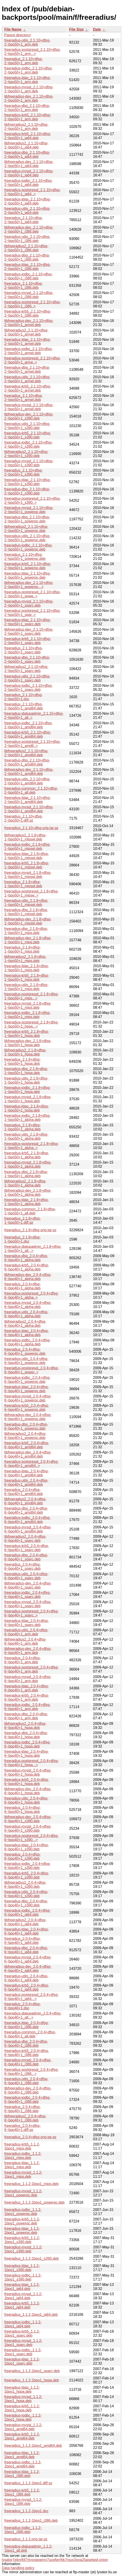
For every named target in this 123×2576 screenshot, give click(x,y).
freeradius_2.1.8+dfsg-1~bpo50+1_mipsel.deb (23, 884)
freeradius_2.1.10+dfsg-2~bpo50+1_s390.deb (23, 472)
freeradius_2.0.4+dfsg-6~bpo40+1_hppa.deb (22, 1810)
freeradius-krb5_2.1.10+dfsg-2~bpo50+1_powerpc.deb (27, 566)
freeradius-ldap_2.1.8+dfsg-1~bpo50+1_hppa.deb (26, 1108)
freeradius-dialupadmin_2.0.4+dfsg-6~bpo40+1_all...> (32, 2015)
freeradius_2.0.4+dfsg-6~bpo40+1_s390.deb (22, 1856)
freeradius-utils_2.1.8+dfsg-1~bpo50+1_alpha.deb (26, 1136)
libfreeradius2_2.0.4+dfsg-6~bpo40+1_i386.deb (25, 2118)
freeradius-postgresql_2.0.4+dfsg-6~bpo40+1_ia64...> (31, 1997)
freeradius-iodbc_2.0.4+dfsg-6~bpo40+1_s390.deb (27, 1866)
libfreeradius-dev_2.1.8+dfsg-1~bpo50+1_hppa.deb (27, 1043)
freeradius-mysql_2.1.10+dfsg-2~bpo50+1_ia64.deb (28, 173)
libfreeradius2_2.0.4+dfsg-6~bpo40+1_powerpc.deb (25, 1436)
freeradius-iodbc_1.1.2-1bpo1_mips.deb (23, 2156)
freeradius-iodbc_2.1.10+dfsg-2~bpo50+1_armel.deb (28, 351)
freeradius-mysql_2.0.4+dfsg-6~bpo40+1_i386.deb (27, 2062)
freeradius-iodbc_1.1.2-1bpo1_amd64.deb (23, 2464)
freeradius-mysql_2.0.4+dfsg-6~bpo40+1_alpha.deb (27, 1305)
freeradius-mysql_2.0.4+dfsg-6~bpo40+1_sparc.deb (27, 1604)
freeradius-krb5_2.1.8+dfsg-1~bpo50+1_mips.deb (26, 977)
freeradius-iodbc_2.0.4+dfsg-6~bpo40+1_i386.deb (27, 2100)
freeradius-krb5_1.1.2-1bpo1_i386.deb (22, 2492)
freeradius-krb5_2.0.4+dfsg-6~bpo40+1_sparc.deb (26, 1548)
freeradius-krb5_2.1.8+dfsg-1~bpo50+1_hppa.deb (26, 1034)
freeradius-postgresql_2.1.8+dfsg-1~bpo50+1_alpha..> (31, 1146)
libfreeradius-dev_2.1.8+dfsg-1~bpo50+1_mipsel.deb (27, 921)
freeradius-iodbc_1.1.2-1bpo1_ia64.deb (23, 2324)
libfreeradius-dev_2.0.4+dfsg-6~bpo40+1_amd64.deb (27, 1454)
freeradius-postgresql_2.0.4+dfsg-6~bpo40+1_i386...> (31, 2072)
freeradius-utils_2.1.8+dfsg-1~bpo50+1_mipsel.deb (26, 903)
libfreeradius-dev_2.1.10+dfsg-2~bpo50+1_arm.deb (28, 98)
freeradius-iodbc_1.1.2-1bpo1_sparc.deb (23, 2352)
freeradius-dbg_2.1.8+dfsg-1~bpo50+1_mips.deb (26, 931)
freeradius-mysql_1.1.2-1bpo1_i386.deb (23, 2502)
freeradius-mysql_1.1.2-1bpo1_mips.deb (23, 2174)
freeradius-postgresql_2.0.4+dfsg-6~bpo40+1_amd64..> (31, 1464)
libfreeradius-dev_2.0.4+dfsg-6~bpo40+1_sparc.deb (27, 1585)
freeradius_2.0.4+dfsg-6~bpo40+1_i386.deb (22, 2109)
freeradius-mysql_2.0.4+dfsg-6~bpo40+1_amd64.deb (27, 1529)
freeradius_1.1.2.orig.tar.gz (25, 2539)
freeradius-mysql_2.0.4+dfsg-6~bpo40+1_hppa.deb (27, 1772)
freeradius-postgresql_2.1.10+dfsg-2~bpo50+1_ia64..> (32, 192)
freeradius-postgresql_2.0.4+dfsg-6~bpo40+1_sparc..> (31, 1613)
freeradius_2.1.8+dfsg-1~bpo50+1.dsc (22, 1239)
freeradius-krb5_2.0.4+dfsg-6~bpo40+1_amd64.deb (26, 1445)
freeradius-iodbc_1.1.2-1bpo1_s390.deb (23, 2277)
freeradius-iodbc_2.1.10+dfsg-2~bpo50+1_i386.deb (28, 276)
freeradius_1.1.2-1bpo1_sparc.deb (32, 2371)
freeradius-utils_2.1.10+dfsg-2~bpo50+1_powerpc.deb (27, 538)
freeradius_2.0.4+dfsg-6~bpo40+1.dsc (22, 2006)
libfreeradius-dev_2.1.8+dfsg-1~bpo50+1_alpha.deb (27, 1193)
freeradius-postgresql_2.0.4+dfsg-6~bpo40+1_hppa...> (31, 1763)
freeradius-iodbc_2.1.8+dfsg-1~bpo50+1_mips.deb (27, 1015)
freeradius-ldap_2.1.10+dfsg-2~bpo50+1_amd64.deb (27, 800)
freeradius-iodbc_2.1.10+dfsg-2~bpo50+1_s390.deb (28, 444)
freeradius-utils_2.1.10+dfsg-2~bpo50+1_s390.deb (27, 426)
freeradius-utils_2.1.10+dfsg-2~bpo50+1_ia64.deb (27, 211)
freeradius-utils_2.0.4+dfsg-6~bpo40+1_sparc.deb (26, 1576)
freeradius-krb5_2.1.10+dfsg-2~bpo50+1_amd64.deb (27, 734)
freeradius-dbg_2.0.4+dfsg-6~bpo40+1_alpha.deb (26, 1258)
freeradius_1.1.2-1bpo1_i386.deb (31, 2520)
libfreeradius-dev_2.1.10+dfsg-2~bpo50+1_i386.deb (28, 229)
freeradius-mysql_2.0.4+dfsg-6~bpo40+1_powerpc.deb (27, 1398)
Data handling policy (18, 2568)
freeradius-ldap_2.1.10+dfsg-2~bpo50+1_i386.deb (27, 267)
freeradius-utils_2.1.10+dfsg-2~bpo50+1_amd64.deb (27, 781)
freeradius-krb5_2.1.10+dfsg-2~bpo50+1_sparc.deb (27, 641)
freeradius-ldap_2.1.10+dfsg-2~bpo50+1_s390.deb (27, 482)
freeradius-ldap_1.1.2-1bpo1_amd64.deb (22, 2455)
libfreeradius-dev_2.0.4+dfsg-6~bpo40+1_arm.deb (27, 1651)
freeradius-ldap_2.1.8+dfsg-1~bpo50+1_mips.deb (26, 968)
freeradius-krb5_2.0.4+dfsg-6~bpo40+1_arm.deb (26, 1697)
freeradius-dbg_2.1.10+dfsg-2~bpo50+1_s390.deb (27, 491)
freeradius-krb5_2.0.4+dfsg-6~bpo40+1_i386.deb (26, 2053)
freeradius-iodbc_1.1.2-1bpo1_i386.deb (23, 2530)
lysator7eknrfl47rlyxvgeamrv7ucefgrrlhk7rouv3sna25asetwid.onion (55, 2560)
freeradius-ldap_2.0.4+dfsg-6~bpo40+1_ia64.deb (26, 1931)
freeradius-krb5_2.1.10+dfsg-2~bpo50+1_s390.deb (27, 435)
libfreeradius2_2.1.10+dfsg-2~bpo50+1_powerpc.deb (26, 529)
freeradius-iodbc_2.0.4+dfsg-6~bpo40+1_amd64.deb (27, 1520)
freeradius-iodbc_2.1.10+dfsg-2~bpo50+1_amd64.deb (28, 725)
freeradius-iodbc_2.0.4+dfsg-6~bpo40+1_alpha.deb (27, 1342)
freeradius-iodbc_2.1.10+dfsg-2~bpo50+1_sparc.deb (28, 688)
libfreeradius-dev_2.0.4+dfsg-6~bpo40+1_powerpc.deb (27, 1417)
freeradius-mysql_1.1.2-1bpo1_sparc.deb (23, 2343)
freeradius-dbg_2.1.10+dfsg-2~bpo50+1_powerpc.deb (27, 519)
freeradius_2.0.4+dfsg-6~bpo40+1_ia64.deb (22, 1941)
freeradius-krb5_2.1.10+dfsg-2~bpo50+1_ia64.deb (27, 136)
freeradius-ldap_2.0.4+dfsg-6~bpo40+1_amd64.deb (26, 1473)
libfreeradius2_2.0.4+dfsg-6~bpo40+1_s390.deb (25, 1885)
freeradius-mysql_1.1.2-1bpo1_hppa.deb (23, 2399)
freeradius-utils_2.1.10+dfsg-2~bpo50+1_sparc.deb (27, 678)
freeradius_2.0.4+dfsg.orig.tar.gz (30, 2137)
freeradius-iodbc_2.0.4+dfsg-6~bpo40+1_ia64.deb (27, 1912)
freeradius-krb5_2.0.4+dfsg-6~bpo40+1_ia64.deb (26, 1987)
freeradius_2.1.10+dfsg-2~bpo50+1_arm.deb (23, 61)
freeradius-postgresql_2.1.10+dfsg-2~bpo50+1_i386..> (32, 304)
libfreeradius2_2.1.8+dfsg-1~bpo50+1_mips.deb (25, 959)
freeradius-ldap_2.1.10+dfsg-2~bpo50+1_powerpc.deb (27, 575)
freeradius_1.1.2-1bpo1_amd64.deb (33, 2445)
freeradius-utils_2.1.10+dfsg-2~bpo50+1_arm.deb (27, 42)
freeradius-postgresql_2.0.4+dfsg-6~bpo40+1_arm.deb (31, 1669)
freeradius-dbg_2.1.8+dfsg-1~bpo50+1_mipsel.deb (26, 912)
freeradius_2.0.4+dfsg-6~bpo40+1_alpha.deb (22, 1286)
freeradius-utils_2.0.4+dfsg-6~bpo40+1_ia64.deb (26, 1978)
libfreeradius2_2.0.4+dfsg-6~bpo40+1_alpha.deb (25, 1324)
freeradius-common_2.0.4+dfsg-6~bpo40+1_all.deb (30, 2034)
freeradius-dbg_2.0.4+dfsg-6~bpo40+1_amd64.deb (26, 1510)
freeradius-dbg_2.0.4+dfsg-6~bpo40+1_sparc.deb (26, 1557)
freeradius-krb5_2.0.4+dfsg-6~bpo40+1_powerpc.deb (26, 1408)
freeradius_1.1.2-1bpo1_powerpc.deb (34, 2202)
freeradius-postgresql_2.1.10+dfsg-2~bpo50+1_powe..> (32, 594)
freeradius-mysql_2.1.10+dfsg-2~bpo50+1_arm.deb (28, 89)
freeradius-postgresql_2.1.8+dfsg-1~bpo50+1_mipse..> (31, 893)
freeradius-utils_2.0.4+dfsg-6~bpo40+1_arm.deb (26, 1632)
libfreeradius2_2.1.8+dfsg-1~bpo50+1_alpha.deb (25, 1183)
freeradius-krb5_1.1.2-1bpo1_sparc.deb (22, 2333)
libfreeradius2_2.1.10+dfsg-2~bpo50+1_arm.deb (26, 127)
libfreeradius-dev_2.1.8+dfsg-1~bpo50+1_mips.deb (27, 940)
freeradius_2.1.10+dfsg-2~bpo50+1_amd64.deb (23, 706)
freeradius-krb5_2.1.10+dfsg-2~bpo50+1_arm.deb (27, 117)
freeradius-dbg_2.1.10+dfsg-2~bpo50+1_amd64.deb (27, 762)
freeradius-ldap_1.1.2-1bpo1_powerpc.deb (22, 2231)
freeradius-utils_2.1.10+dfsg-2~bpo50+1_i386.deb (27, 239)
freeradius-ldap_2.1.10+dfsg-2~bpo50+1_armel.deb (27, 342)
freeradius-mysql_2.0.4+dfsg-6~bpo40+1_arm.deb (27, 1679)
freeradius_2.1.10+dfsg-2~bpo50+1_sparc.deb (23, 650)
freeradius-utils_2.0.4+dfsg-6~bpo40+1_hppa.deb (26, 1800)
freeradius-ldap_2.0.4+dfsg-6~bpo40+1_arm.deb (26, 1688)
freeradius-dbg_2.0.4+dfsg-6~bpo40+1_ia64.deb (26, 1950)
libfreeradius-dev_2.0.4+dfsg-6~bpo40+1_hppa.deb (27, 1791)
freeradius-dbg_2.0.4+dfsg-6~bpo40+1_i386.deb (26, 2043)
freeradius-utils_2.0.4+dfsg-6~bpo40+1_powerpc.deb (26, 1361)
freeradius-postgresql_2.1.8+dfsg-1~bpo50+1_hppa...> (31, 1024)
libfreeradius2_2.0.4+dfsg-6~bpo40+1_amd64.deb (25, 1501)
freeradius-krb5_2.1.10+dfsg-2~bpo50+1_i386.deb (27, 313)
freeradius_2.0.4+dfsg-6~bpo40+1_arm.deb (22, 1660)
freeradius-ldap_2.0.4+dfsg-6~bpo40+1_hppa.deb (26, 1754)
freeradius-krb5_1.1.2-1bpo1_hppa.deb (22, 2408)
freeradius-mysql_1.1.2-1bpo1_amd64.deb (23, 2427)
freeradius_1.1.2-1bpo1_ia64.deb (31, 2314)
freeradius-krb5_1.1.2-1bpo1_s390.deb (22, 2240)
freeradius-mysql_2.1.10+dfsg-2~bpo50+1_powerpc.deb (28, 510)
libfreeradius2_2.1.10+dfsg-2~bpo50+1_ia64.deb (26, 145)
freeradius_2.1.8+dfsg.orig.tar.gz (30, 1230)
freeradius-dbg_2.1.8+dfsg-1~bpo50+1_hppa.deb (26, 1071)
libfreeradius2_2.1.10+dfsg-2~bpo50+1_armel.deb (26, 332)
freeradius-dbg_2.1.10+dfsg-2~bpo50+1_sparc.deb (27, 659)
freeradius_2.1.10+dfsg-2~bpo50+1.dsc (23, 697)
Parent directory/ (17, 35)
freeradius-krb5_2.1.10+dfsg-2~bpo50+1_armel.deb (27, 388)
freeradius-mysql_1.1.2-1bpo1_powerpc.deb (23, 2193)
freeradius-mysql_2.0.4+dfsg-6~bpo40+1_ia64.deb (27, 1959)
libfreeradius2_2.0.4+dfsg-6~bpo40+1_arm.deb (25, 1641)
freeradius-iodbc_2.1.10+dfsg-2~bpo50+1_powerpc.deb (28, 547)
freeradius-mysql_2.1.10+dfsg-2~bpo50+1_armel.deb (28, 407)
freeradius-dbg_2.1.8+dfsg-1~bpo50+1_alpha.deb (26, 1174)
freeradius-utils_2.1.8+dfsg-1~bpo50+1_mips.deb (26, 987)
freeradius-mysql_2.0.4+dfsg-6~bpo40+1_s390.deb (27, 1828)
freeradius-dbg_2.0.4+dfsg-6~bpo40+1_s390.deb (26, 1903)
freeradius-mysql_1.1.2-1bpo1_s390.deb (23, 2249)
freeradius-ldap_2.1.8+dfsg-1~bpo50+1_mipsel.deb (26, 856)
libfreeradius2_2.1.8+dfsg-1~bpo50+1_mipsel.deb (25, 837)
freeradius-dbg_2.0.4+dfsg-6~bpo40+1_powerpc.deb (26, 1426)
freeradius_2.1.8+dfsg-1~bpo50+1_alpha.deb (22, 1127)
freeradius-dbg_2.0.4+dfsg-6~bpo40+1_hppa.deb (26, 1735)
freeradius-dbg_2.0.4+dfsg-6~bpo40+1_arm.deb (26, 1716)
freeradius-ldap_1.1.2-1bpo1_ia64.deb (22, 2287)
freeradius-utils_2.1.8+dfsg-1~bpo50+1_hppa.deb (26, 1080)
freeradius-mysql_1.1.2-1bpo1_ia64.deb (23, 2296)
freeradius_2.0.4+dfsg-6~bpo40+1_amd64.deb (23, 1492)
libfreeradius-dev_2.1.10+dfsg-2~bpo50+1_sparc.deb (28, 631)
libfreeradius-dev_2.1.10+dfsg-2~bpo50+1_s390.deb (28, 416)
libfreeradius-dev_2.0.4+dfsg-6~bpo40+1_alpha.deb (27, 1277)
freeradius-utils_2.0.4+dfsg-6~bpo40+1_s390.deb (26, 1894)
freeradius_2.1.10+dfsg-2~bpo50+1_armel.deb (23, 398)
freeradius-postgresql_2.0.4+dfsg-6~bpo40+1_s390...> (31, 1838)
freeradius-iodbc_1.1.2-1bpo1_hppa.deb (23, 2417)
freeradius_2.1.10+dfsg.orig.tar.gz (31, 828)
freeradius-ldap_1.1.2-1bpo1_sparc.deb (22, 2361)
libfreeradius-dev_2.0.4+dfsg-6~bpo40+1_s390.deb (27, 1819)
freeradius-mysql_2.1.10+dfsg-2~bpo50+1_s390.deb (28, 463)
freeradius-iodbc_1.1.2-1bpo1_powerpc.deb (23, 2212)
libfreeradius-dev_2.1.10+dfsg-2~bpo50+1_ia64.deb (28, 164)
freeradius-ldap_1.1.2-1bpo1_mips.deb (22, 2165)
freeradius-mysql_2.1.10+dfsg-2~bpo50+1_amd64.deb (28, 809)
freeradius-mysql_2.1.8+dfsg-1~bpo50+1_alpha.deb (27, 1164)
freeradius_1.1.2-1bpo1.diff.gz (28, 2483)
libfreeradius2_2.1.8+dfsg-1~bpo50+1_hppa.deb (25, 1052)
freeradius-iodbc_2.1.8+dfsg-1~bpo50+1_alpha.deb (27, 1118)
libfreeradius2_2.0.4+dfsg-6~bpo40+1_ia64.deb (25, 1922)
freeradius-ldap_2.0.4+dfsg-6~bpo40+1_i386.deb (26, 2025)
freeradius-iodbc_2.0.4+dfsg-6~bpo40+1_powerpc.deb (27, 1380)
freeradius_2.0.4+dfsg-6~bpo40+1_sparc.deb (22, 1566)
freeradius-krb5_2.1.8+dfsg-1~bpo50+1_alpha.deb (26, 1155)
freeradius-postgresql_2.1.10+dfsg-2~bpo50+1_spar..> (32, 613)
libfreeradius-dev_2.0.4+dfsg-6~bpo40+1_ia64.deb (27, 1969)
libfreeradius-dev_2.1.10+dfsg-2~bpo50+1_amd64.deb (28, 772)
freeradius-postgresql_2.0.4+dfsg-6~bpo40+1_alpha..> (31, 1295)
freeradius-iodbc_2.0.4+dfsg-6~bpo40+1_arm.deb (27, 1707)
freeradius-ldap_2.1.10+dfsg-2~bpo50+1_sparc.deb (27, 622)
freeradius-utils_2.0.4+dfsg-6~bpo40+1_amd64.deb (26, 1482)
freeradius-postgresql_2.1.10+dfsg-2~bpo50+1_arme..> (32, 360)
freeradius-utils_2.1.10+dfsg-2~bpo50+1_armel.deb (27, 379)
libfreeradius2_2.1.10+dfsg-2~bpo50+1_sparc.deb (26, 669)
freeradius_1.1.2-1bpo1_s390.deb (31, 2258)
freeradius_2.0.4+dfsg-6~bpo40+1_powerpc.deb (25, 1351)
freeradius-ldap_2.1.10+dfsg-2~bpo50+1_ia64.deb (27, 201)
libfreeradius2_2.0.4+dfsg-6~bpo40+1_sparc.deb (25, 1539)
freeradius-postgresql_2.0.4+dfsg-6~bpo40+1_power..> (31, 1370)
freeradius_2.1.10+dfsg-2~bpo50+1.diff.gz (23, 818)
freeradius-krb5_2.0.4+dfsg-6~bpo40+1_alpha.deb (26, 1267)
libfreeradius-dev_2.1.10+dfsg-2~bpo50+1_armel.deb (28, 323)
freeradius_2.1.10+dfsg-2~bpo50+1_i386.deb (23, 285)
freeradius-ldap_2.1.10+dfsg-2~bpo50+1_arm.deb (27, 80)
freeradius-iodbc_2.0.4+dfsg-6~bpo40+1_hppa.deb (27, 1744)
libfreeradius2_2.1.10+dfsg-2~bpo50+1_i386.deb (26, 248)
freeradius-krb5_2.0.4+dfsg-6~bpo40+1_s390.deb (26, 1875)
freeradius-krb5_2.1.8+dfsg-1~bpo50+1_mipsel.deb (26, 865)
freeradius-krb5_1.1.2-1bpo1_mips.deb (22, 2146)
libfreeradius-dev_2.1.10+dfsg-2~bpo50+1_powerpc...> (28, 585)
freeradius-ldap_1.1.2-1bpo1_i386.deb (22, 2474)
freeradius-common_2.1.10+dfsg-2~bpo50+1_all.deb (31, 790)
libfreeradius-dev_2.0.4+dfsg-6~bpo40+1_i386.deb (27, 2090)
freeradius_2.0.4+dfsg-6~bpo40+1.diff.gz (22, 2128)
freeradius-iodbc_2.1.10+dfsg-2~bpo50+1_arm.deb (28, 70)
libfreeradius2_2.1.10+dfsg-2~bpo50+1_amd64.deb (26, 753)
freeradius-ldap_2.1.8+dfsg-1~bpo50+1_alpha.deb (26, 1202)
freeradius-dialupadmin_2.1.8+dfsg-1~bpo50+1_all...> (32, 1249)
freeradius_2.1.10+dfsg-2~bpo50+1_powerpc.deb (25, 557)
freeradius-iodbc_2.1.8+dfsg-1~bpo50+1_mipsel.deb (27, 846)
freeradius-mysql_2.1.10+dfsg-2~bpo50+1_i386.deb (28, 295)
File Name (13, 29)
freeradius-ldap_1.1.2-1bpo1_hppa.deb (22, 2389)
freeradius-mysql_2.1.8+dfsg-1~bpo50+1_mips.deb (27, 1005)
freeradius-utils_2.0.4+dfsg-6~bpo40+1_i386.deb (26, 2081)
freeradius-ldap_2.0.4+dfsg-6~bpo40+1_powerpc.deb (26, 1389)
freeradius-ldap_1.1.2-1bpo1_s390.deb (22, 2268)
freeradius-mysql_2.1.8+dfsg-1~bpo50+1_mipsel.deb (27, 875)
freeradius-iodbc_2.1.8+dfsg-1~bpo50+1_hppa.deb (27, 1090)
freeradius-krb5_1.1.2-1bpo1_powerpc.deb (22, 2221)
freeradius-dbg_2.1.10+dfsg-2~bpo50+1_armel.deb (27, 369)
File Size (76, 29)
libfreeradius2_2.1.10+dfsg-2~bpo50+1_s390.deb (26, 454)
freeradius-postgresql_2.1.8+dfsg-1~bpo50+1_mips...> (31, 996)
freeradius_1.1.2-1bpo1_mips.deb (31, 2184)
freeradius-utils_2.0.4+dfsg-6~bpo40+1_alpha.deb (26, 1314)
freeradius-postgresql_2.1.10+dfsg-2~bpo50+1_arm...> (32, 52)
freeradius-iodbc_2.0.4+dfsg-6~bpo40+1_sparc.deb (27, 1595)
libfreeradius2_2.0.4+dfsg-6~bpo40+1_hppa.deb (25, 1726)
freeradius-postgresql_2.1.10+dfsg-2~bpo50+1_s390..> (32, 500)
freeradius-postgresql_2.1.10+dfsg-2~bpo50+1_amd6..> (32, 744)
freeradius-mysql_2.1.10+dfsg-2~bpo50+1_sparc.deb (28, 603)
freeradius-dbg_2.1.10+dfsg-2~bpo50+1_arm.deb (27, 108)
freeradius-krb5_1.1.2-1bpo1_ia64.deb (22, 2305)
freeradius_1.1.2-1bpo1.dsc (26, 2511)
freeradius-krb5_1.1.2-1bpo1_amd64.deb (22, 2436)
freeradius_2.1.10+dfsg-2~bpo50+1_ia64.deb (23, 220)
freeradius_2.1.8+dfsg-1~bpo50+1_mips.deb (22, 949)
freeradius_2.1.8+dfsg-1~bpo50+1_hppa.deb (22, 1062)
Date (97, 29)
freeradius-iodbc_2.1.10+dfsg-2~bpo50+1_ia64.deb (28, 183)
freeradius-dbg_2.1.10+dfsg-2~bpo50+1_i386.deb (27, 257)
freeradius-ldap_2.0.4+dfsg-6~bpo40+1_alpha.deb (26, 1333)
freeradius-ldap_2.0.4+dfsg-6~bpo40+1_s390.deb (26, 1847)
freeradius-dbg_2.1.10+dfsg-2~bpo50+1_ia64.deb (27, 154)
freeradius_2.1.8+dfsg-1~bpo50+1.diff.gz (22, 1220)
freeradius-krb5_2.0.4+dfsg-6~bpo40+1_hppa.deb (26, 1782)
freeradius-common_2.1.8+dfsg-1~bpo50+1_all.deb (30, 1211)
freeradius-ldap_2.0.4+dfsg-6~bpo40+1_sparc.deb (26, 1623)
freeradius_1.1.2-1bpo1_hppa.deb (31, 2380)
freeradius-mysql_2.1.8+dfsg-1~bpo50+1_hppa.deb (27, 1099)
